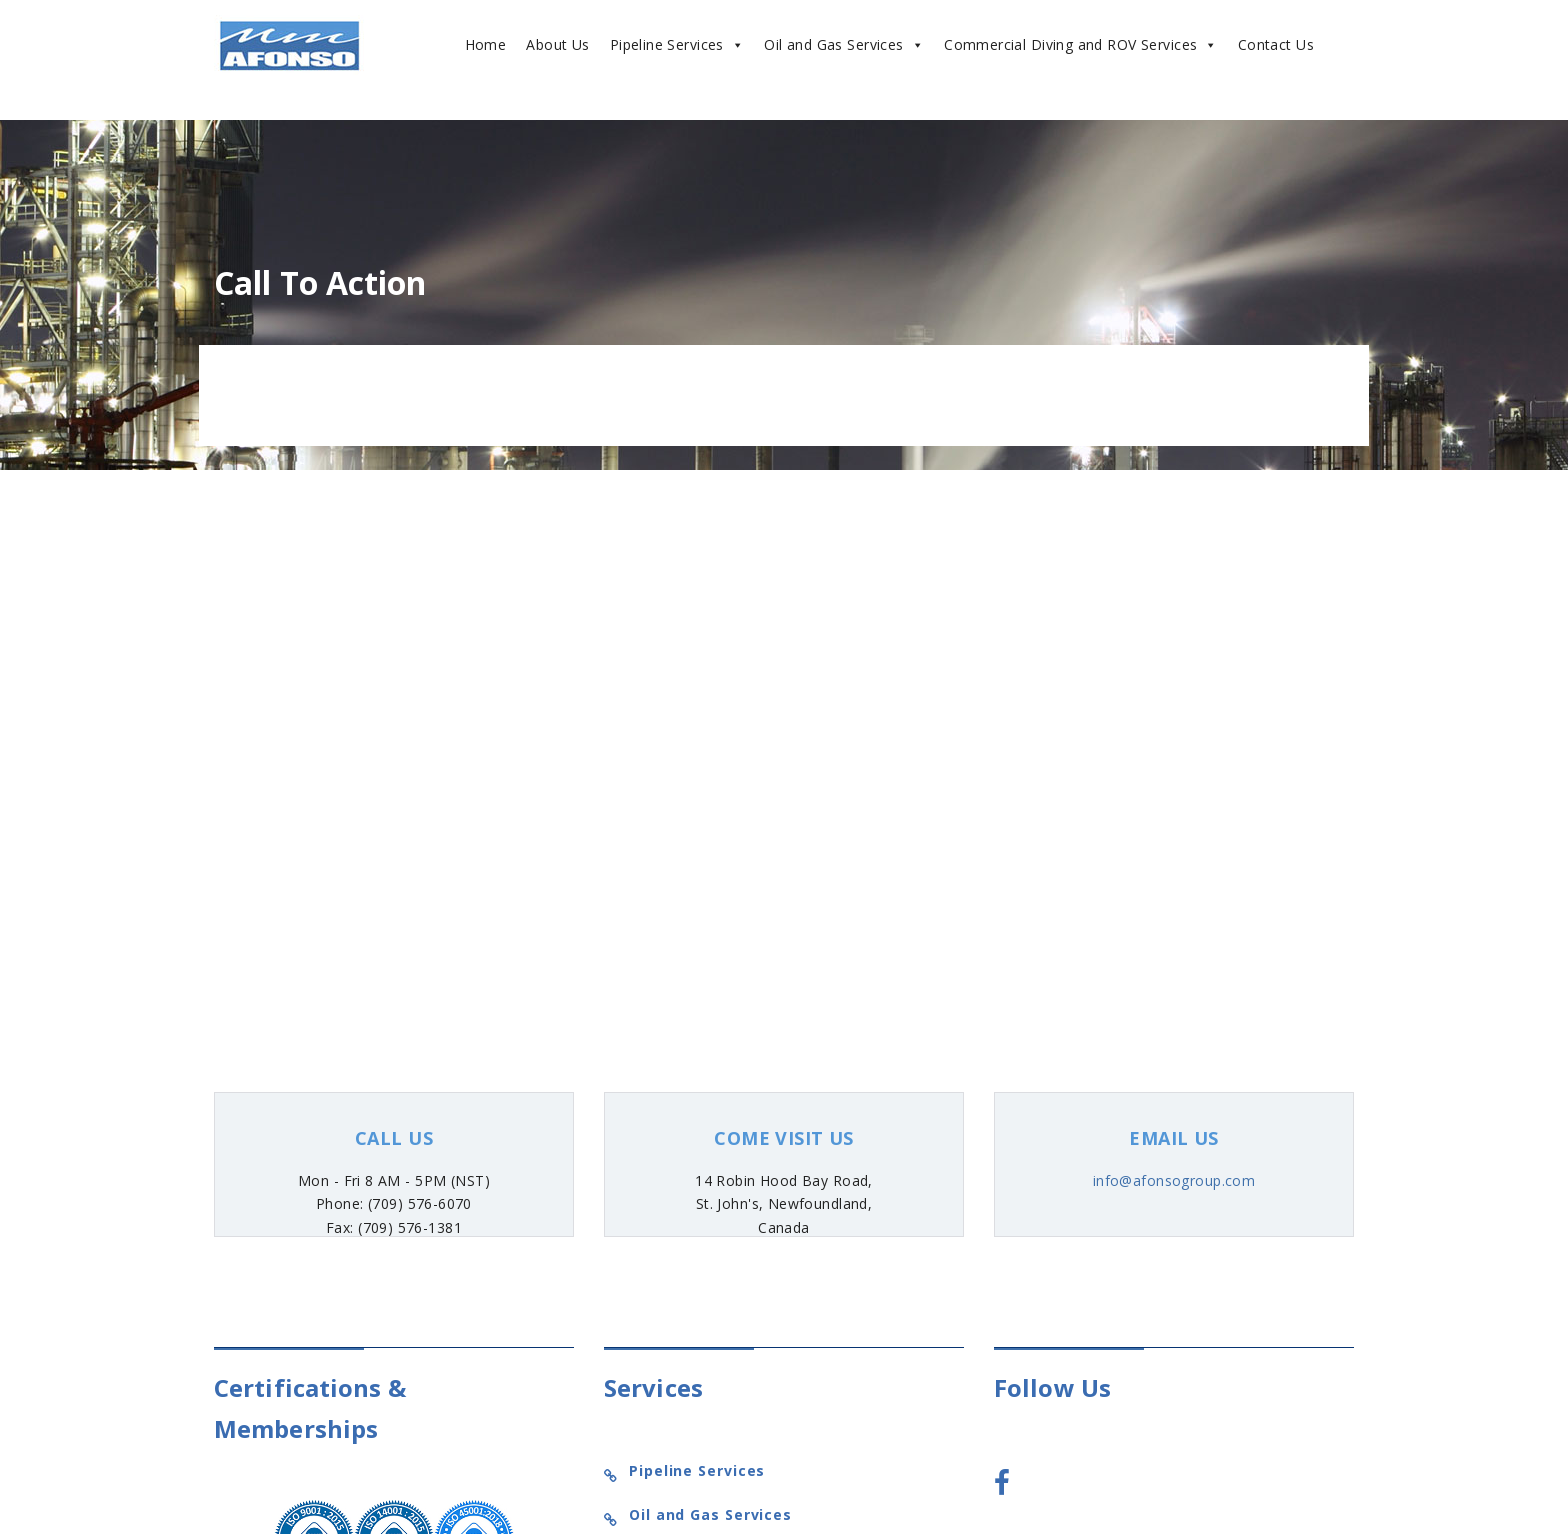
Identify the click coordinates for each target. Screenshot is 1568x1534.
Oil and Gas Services (844, 45)
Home (486, 44)
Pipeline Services (677, 45)
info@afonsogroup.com (1174, 1180)
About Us (557, 44)
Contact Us (1276, 44)
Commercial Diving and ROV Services (1081, 45)
